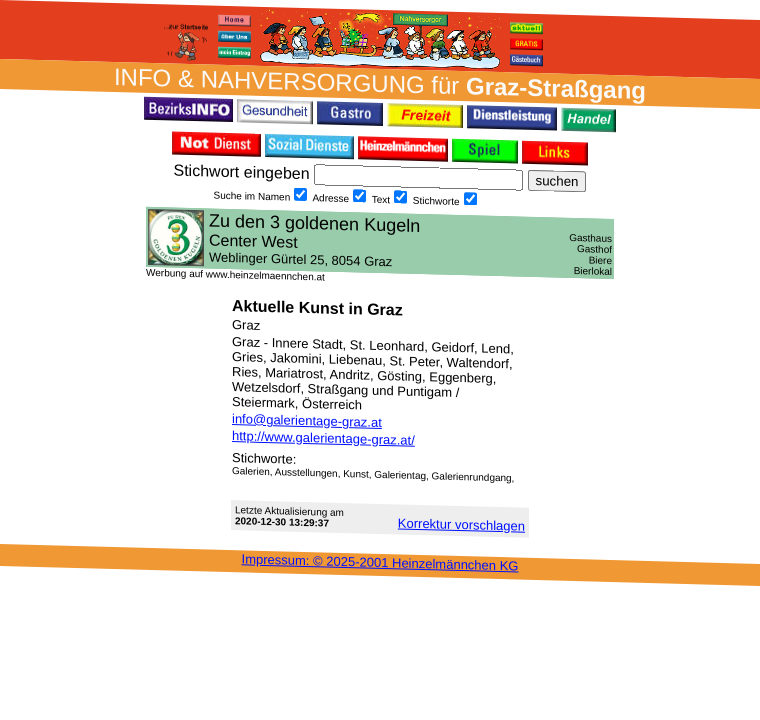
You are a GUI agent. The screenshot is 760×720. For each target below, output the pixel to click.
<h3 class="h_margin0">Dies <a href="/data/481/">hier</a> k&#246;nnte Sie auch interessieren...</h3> (380, 243)
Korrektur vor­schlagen (461, 524)
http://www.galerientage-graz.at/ (323, 438)
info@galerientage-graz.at (307, 420)
